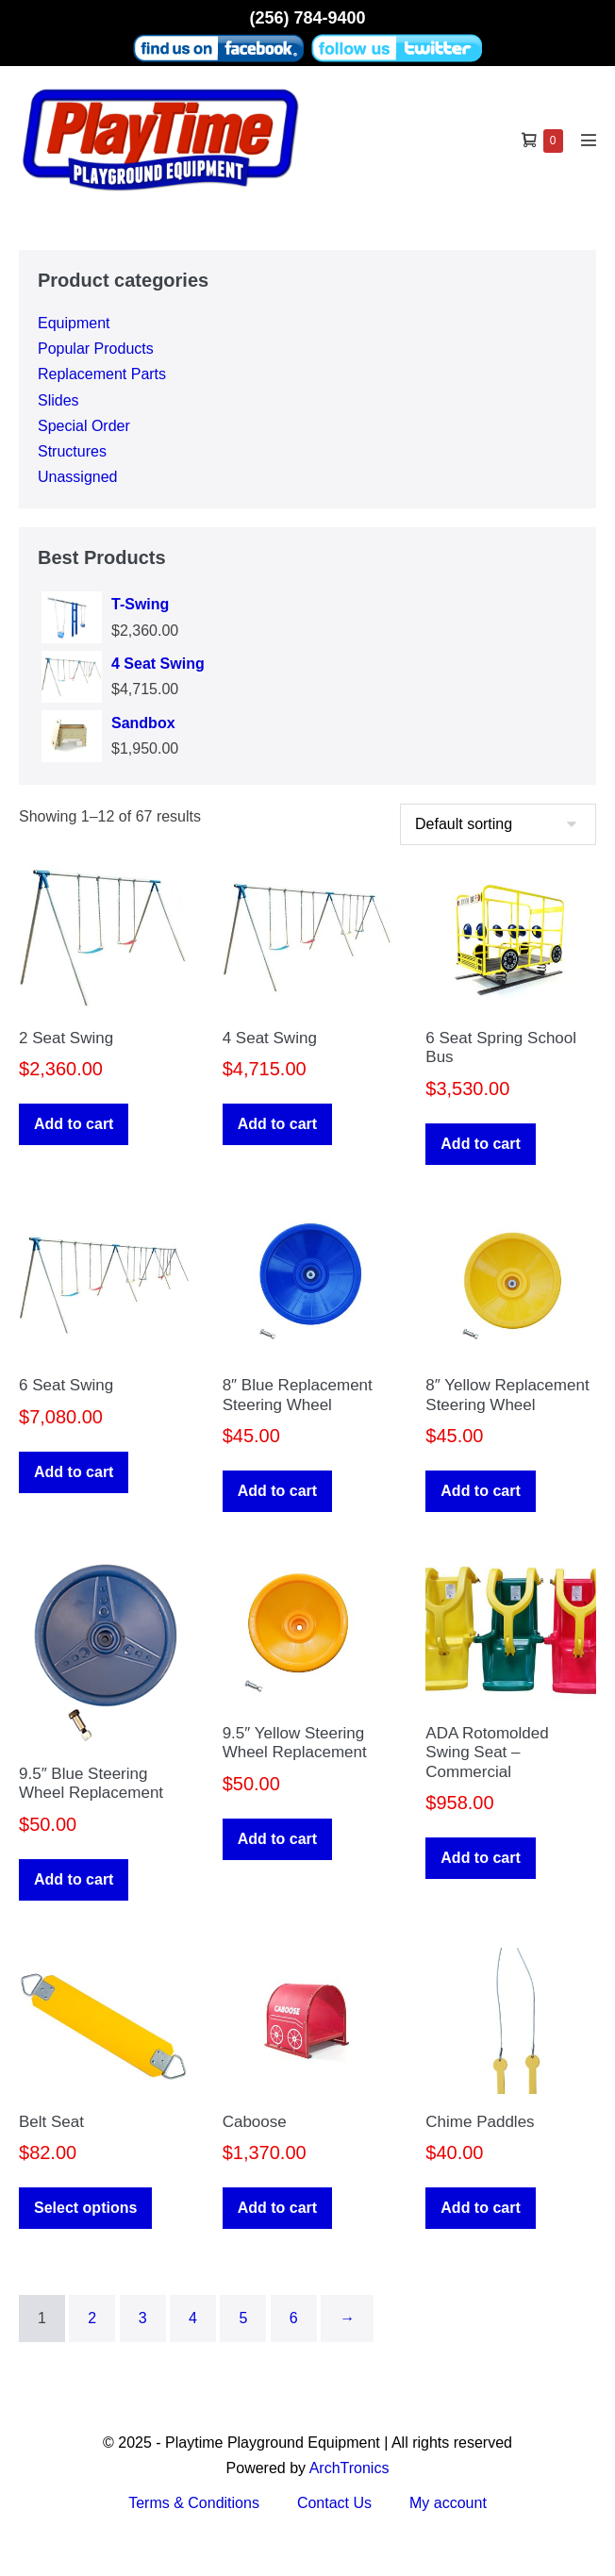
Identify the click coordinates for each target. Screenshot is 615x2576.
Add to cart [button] (73, 1124)
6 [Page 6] (294, 2318)
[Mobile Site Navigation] (588, 139)
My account (448, 2503)
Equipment (74, 323)
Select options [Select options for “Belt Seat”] (85, 2208)
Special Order (84, 426)
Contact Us (334, 2503)
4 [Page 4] (193, 2318)
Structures (72, 451)
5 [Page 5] (243, 2318)
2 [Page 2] (92, 2318)
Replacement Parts (102, 374)
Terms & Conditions (193, 2503)
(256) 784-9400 (307, 17)
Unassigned (78, 477)
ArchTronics (349, 2468)
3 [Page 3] (143, 2318)
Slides (58, 400)
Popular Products (96, 349)
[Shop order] (498, 824)
